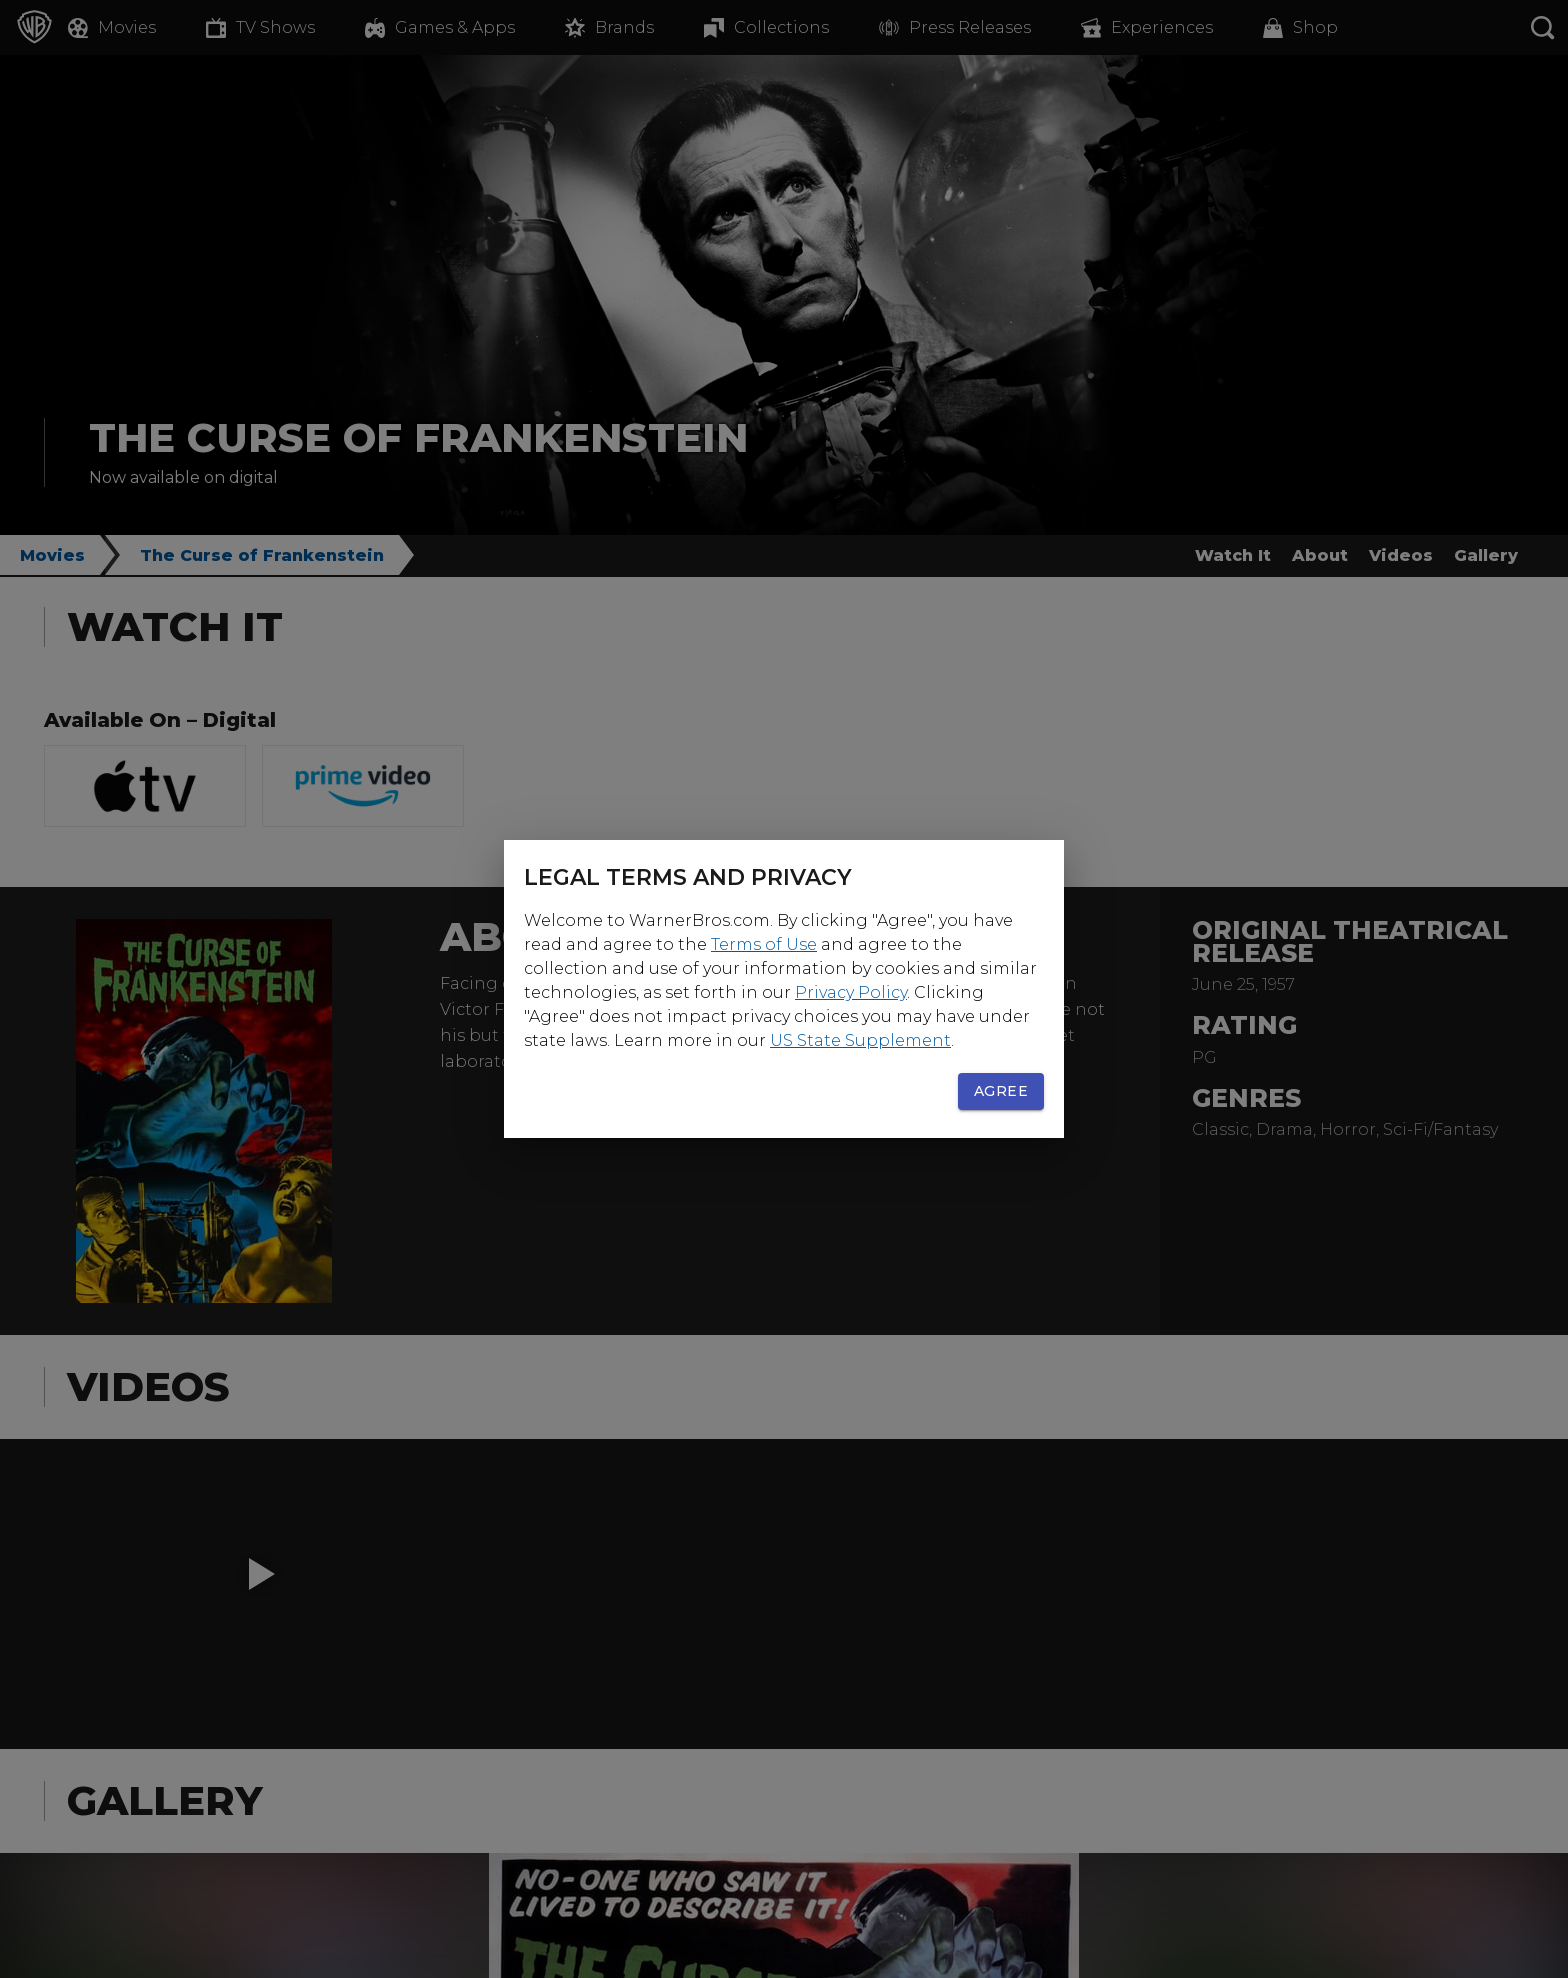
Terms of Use (764, 944)
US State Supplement (860, 1040)
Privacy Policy (851, 992)
